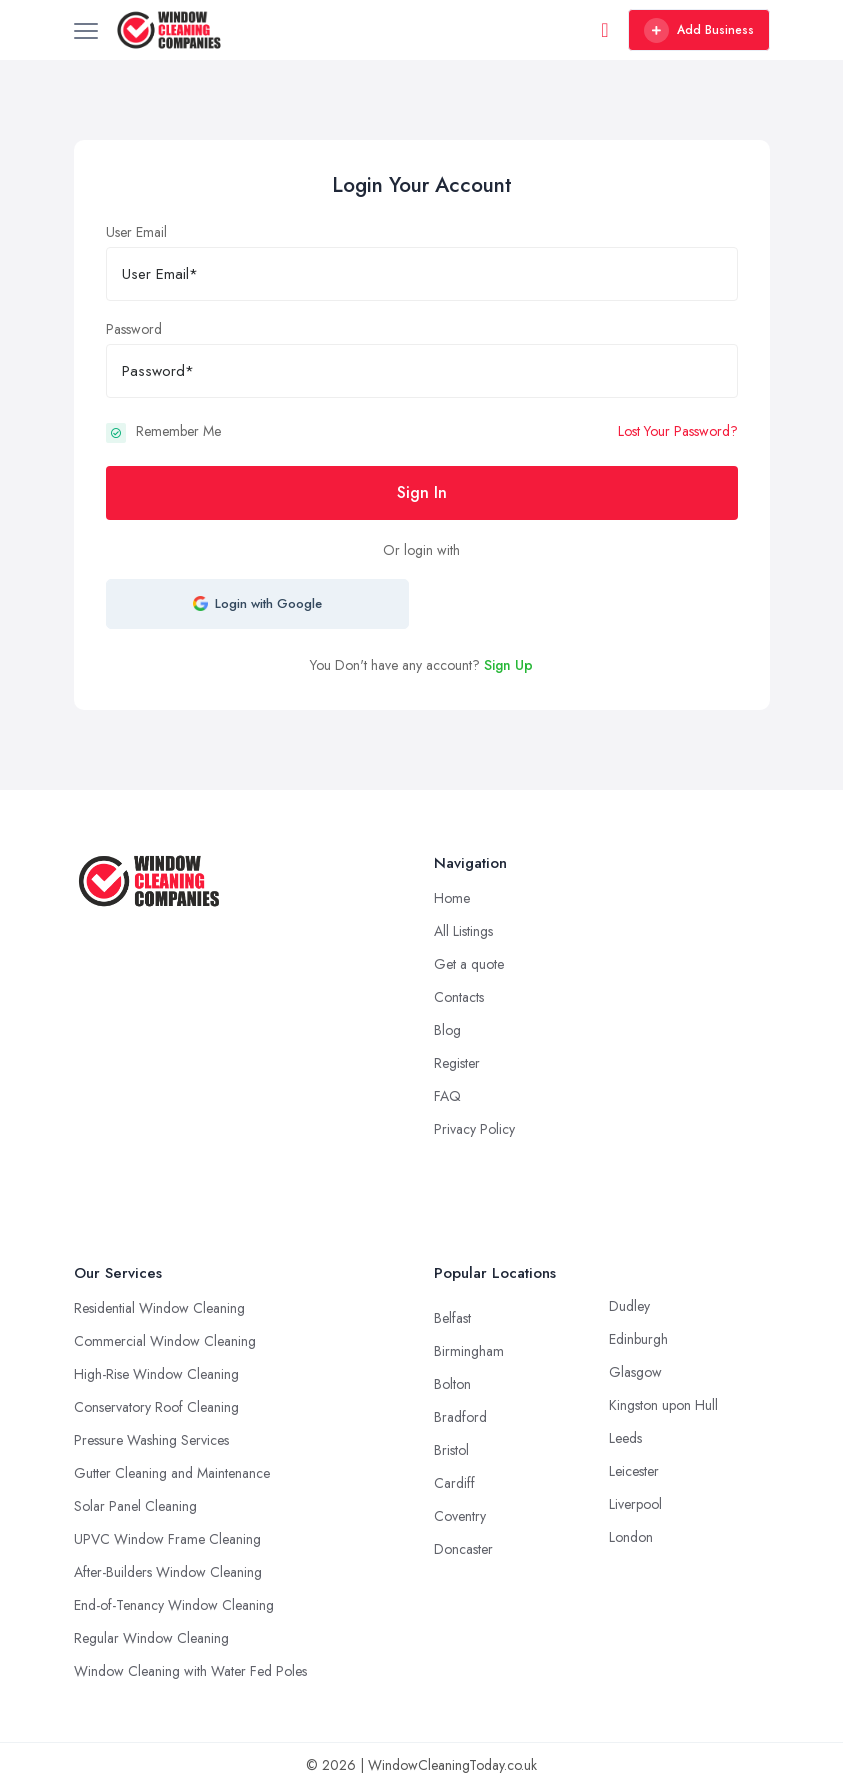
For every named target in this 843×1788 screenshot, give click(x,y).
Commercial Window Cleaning (165, 1341)
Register (457, 1063)
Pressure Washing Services (151, 1440)
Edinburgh (638, 1339)
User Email (136, 232)
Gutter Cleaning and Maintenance (172, 1473)
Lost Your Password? (678, 431)
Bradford (460, 1417)
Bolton (452, 1384)
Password (134, 329)
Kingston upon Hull (663, 1405)
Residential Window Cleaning (159, 1308)
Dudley (629, 1306)
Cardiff (454, 1483)
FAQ (447, 1096)
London (631, 1537)
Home (452, 898)
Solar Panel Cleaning (135, 1506)
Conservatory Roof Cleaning (156, 1407)
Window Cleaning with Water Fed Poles (190, 1671)
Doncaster (463, 1549)
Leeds (625, 1438)
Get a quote (469, 964)
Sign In (422, 492)
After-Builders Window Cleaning (168, 1572)
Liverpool (635, 1504)
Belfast (452, 1318)
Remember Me (178, 431)
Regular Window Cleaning (151, 1638)
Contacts (459, 997)
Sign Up (508, 665)
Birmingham (469, 1351)
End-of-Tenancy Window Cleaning (174, 1605)
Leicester (634, 1471)
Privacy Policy (474, 1129)
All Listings (463, 931)
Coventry (460, 1516)
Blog (447, 1030)
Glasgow (635, 1372)
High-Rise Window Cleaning (156, 1374)
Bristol (451, 1450)
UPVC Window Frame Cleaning (167, 1539)
